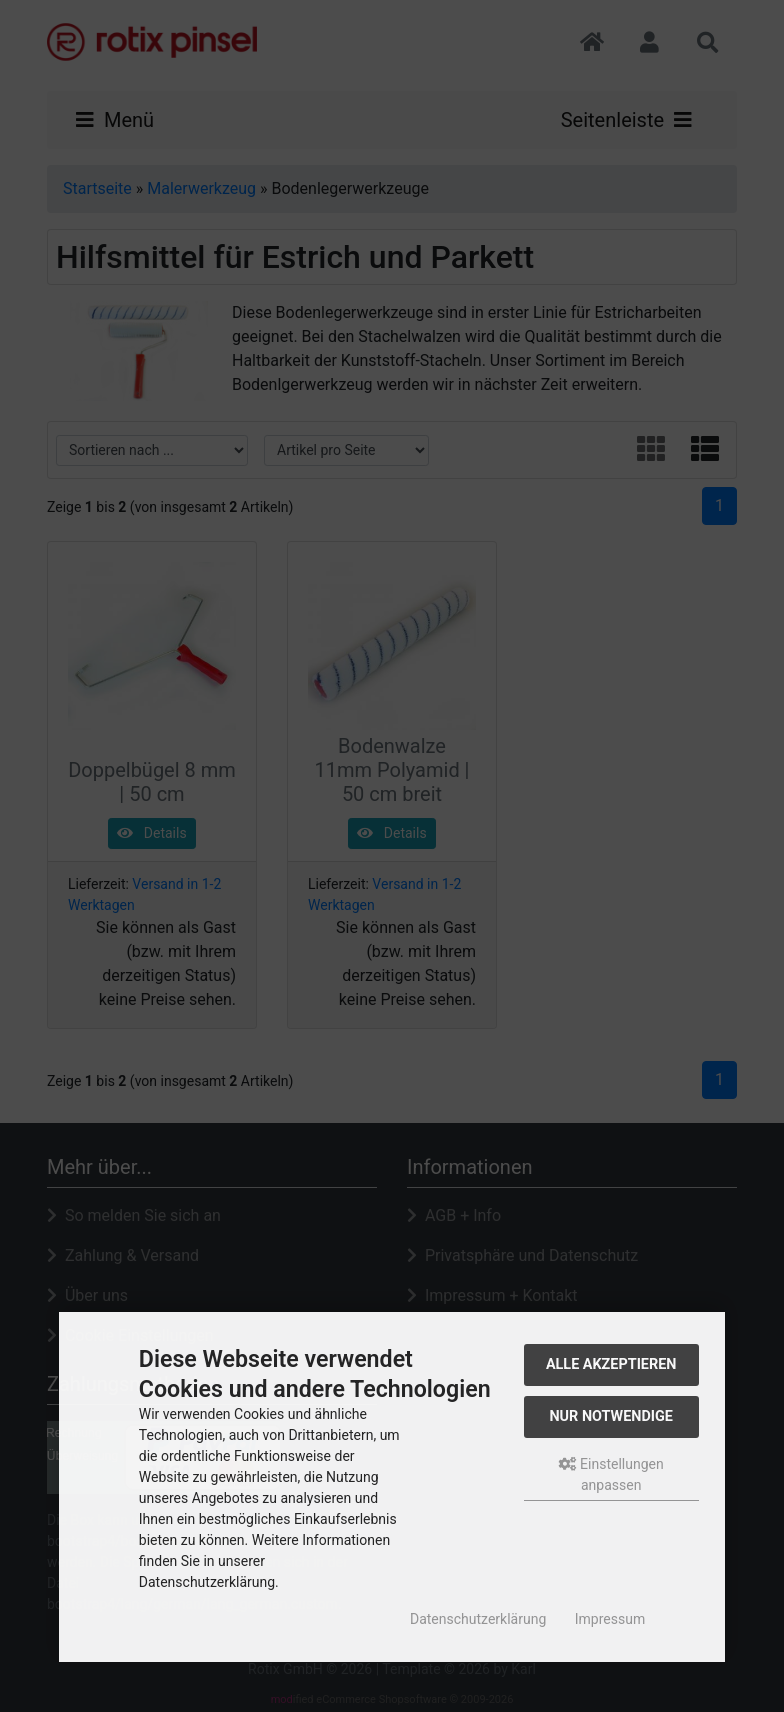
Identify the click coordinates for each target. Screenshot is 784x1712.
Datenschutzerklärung (478, 1619)
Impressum (610, 1619)
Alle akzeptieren (611, 1364)
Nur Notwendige (610, 1416)
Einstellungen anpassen (611, 1474)
